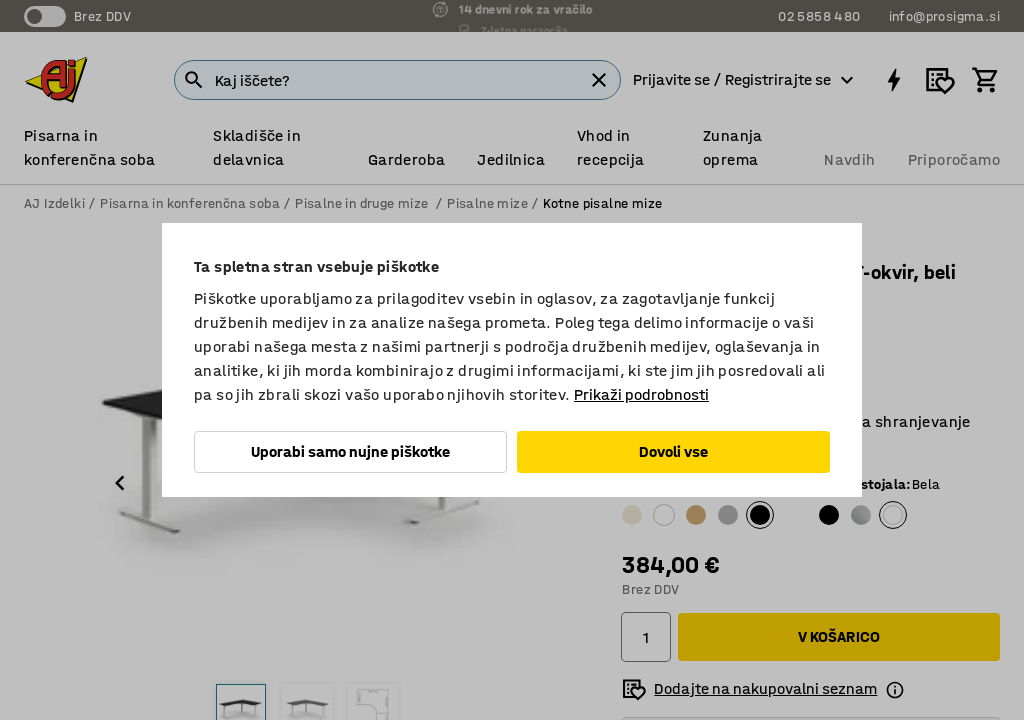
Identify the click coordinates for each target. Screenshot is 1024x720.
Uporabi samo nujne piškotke (350, 451)
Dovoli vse (673, 451)
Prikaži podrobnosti (641, 394)
